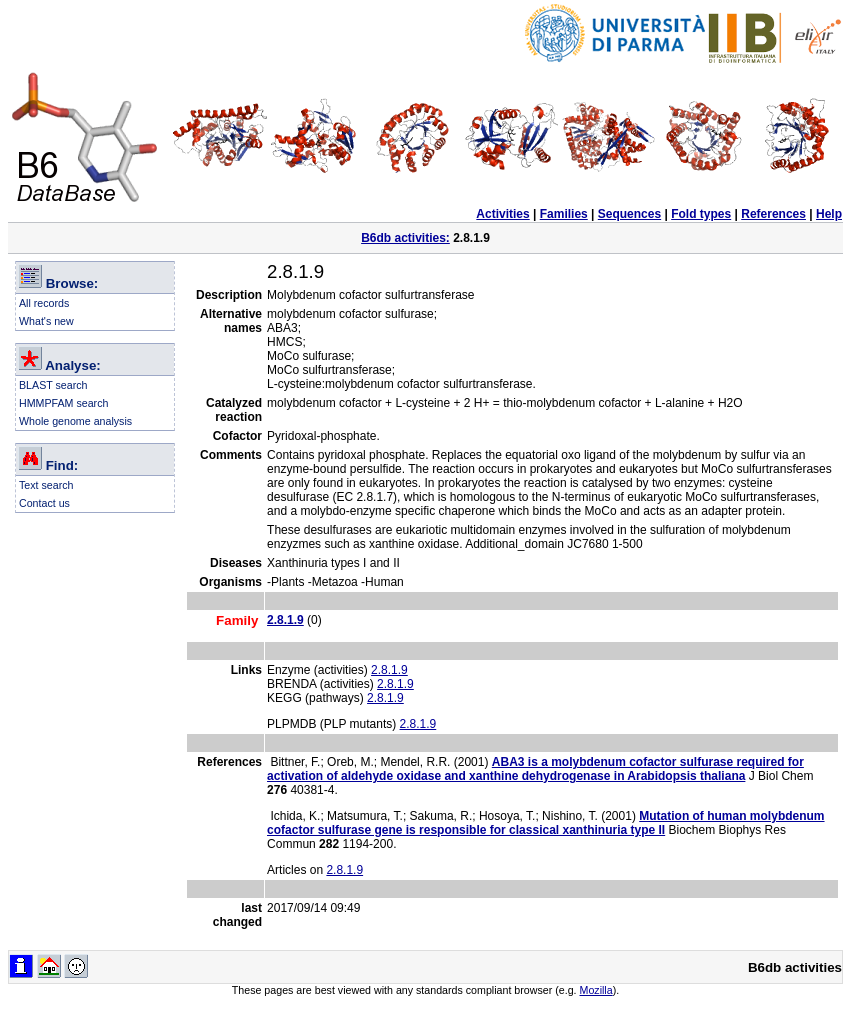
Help (829, 214)
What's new (46, 321)
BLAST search (53, 385)
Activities (502, 214)
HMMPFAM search (63, 403)
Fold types (701, 214)
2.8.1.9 (389, 670)
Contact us (44, 503)
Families (564, 214)
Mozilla (596, 990)
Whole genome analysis (75, 421)
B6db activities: (405, 238)
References (773, 214)
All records (44, 303)
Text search (46, 485)
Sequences (629, 214)
